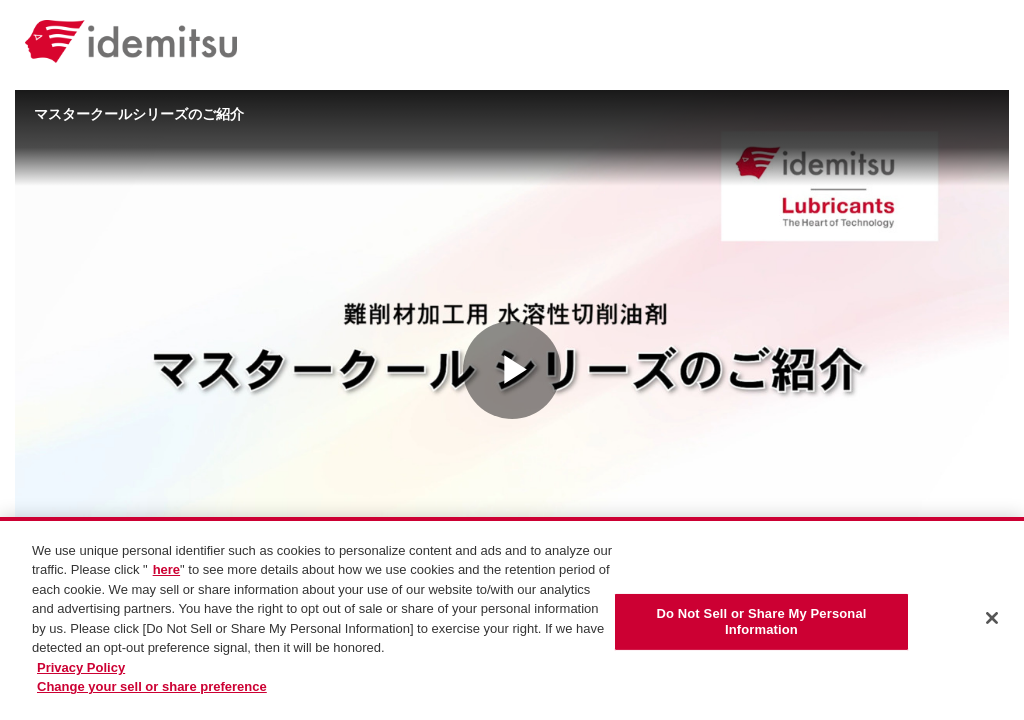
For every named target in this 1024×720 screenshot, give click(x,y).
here (166, 569)
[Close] (992, 618)
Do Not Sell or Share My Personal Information (761, 621)
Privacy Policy (81, 667)
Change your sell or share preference (152, 686)
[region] (512, 618)
